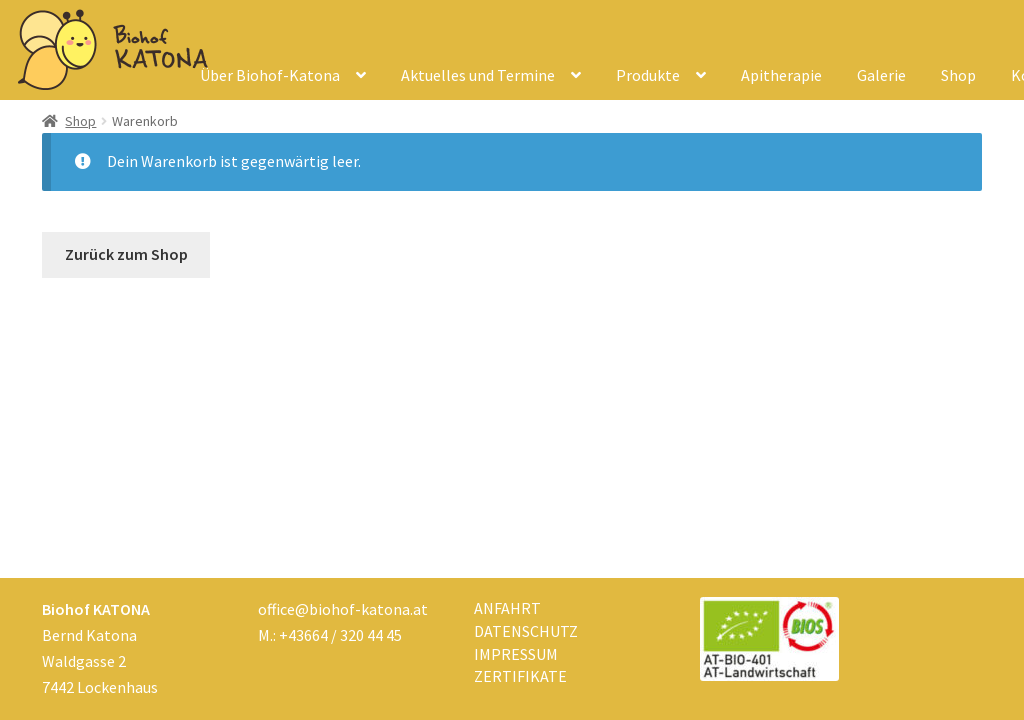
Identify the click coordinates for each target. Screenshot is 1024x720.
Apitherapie (781, 75)
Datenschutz (526, 631)
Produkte (648, 75)
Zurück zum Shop (126, 254)
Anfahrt (507, 608)
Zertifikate (520, 676)
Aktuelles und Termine (478, 75)
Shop (958, 75)
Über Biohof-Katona (270, 75)
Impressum (516, 654)
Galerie (881, 75)
